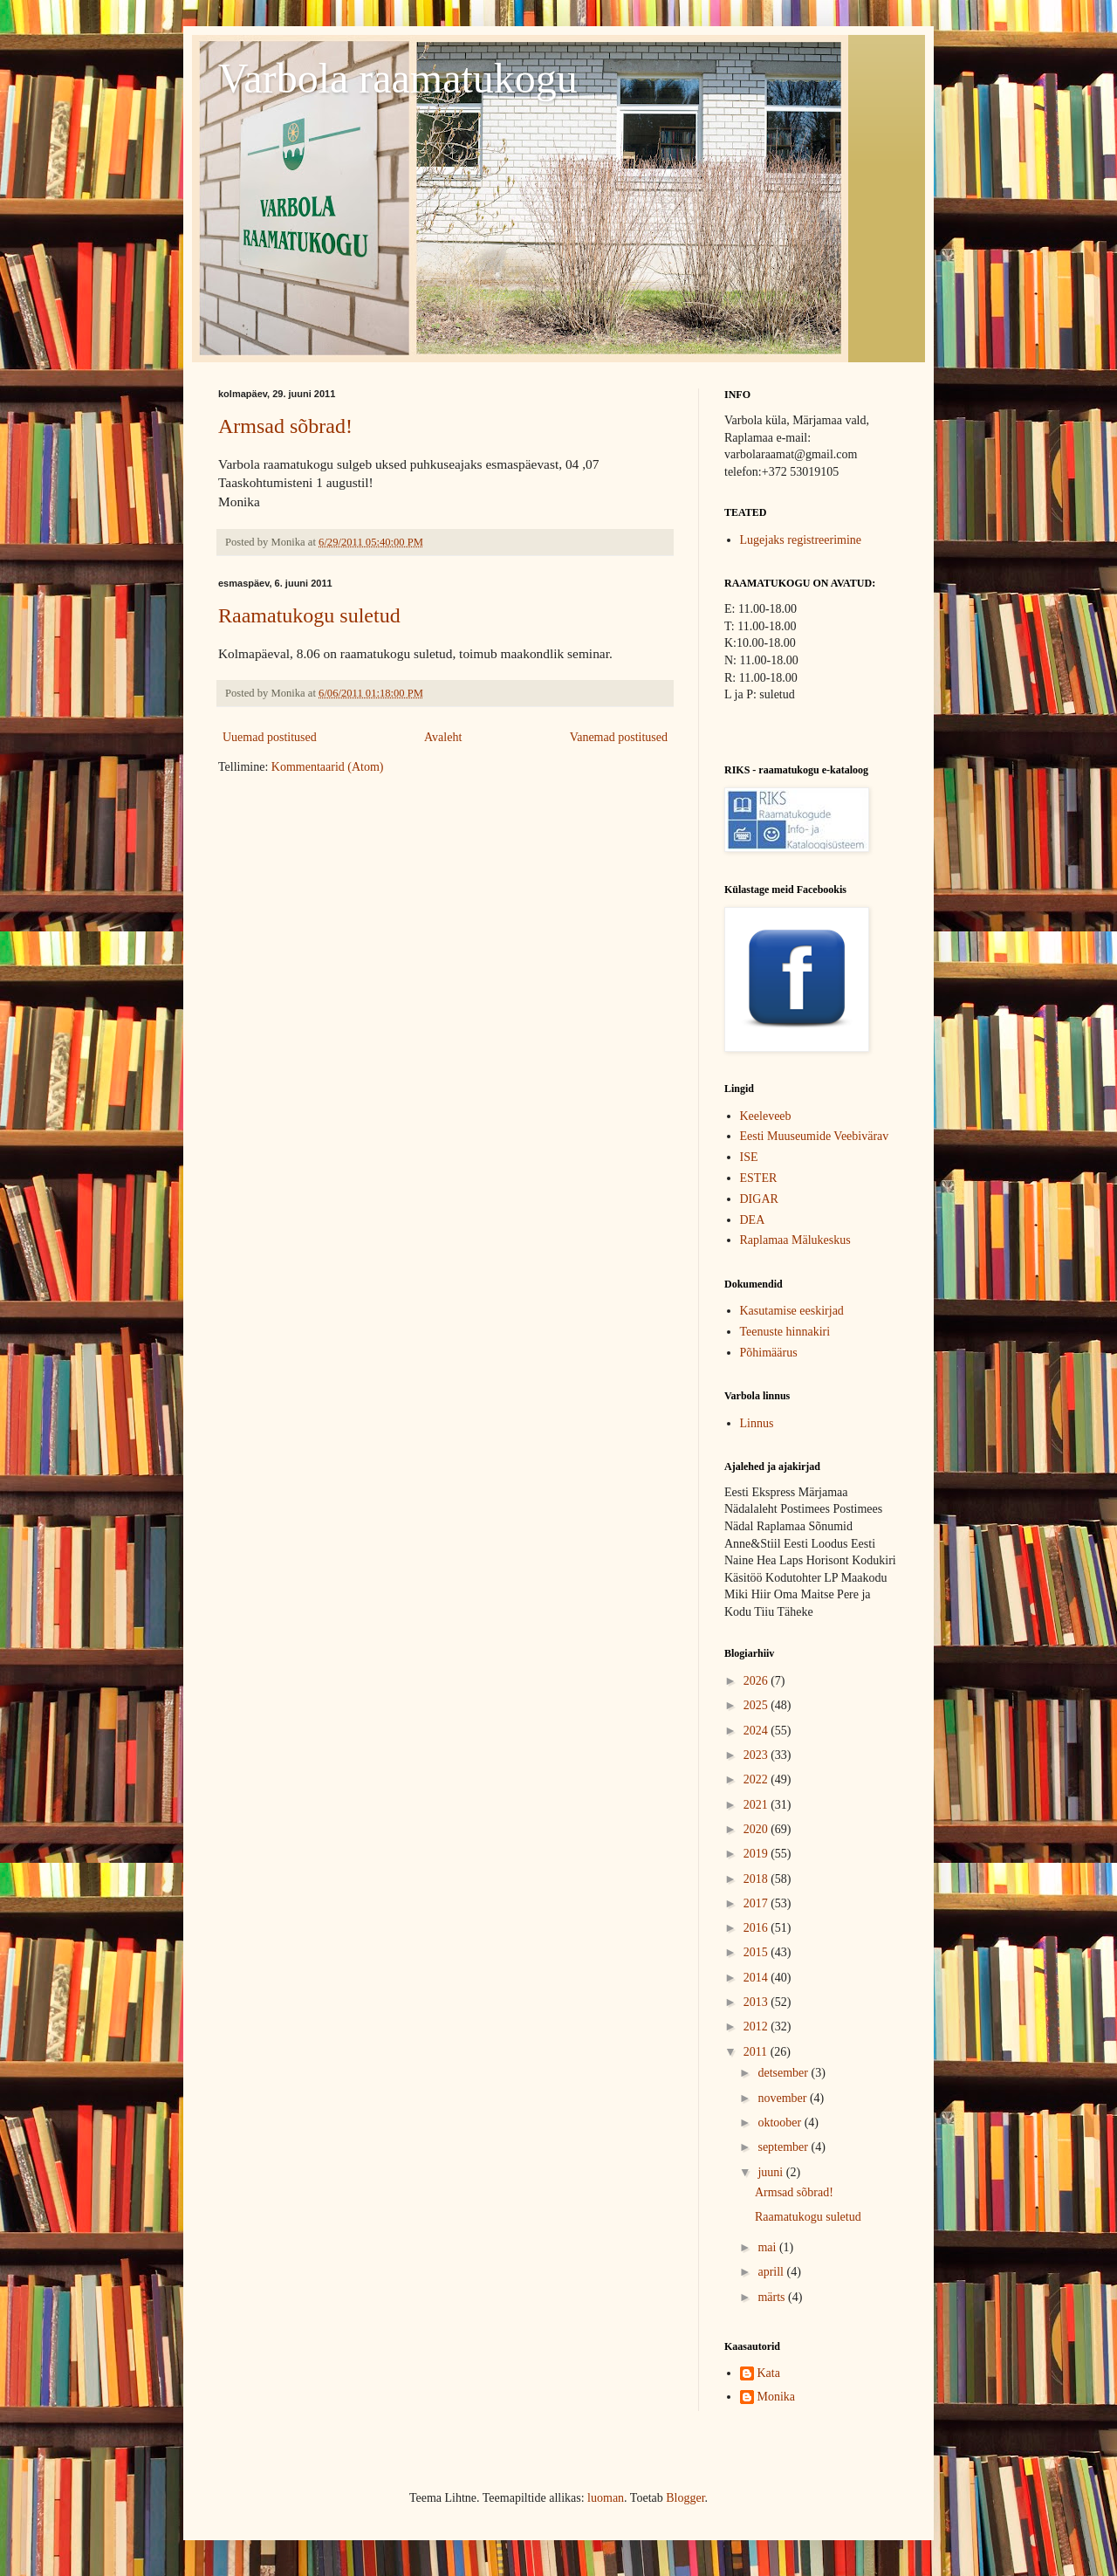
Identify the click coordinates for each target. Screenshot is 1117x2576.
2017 (757, 1903)
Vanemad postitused (619, 737)
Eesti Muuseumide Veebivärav (814, 1136)
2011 (757, 2051)
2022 (757, 1779)
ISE (749, 1157)
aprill (771, 2271)
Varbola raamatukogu (398, 78)
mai (768, 2247)
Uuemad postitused (270, 737)
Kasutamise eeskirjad (792, 1310)
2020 (757, 1829)
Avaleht (443, 737)
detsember (784, 2072)
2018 (757, 1879)
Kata (768, 2373)
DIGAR (759, 1199)
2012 (757, 2026)
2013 (757, 2002)
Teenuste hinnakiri (785, 1331)
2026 (757, 1680)
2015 (757, 1952)
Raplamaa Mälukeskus (795, 1240)
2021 (757, 1804)
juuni (771, 2172)
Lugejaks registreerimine (801, 539)
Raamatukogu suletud (309, 615)
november (783, 2098)
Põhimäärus (769, 1352)
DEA (752, 1219)
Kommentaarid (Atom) (327, 766)
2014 (757, 1977)
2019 (757, 1853)
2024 (757, 1730)
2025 (757, 1705)
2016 (757, 1927)
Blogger (685, 2497)
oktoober (780, 2122)
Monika (776, 2396)
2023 (757, 1755)
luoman (605, 2497)
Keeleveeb (765, 1116)
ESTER (759, 1178)
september (784, 2147)
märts (772, 2297)
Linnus (757, 1423)
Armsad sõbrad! (285, 426)
